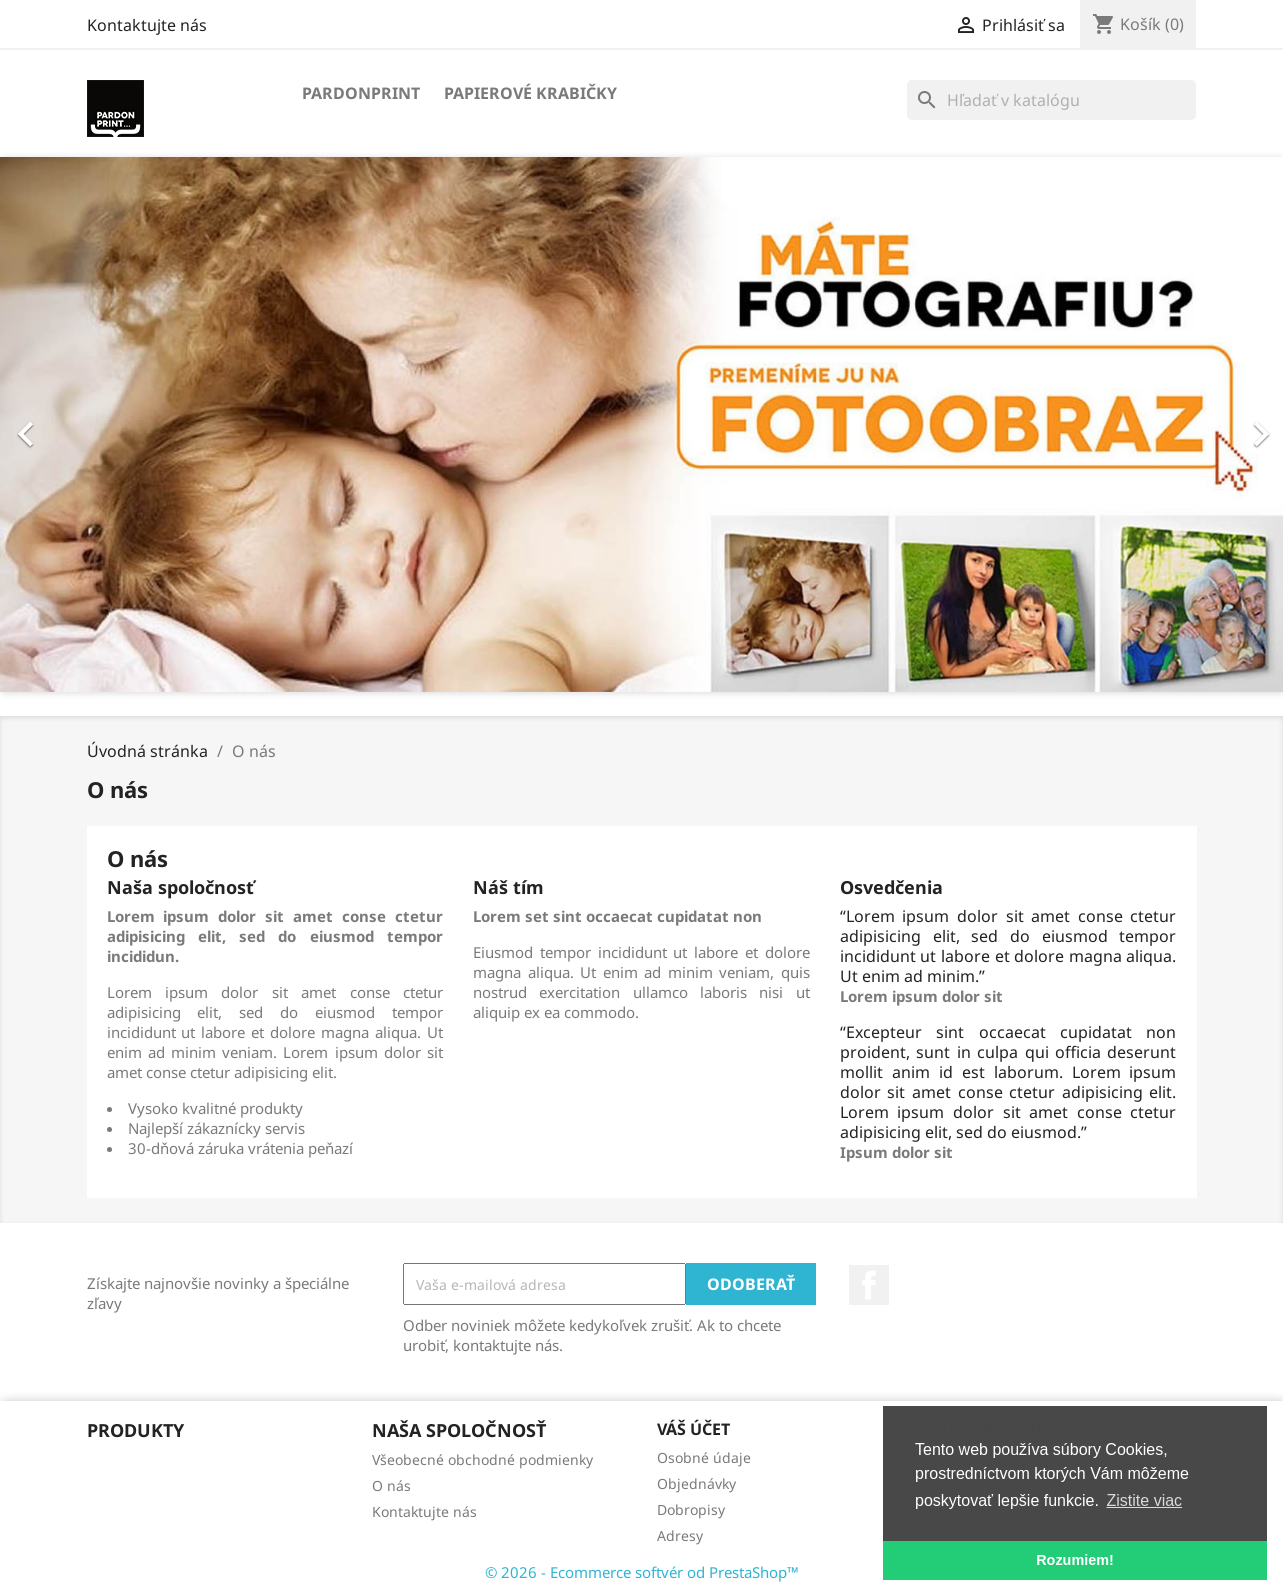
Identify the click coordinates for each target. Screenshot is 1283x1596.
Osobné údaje (704, 1457)
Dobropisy (691, 1509)
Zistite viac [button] (1145, 1500)
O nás (391, 1485)
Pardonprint (361, 93)
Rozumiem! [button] (1075, 1560)
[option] (641, 424)
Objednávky (696, 1483)
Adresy (680, 1535)
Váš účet (693, 1429)
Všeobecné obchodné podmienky (482, 1459)
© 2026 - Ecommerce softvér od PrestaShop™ (642, 1572)
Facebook (869, 1285)
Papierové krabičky (530, 93)
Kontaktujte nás (147, 25)
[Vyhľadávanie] (1051, 100)
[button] (96, 424)
